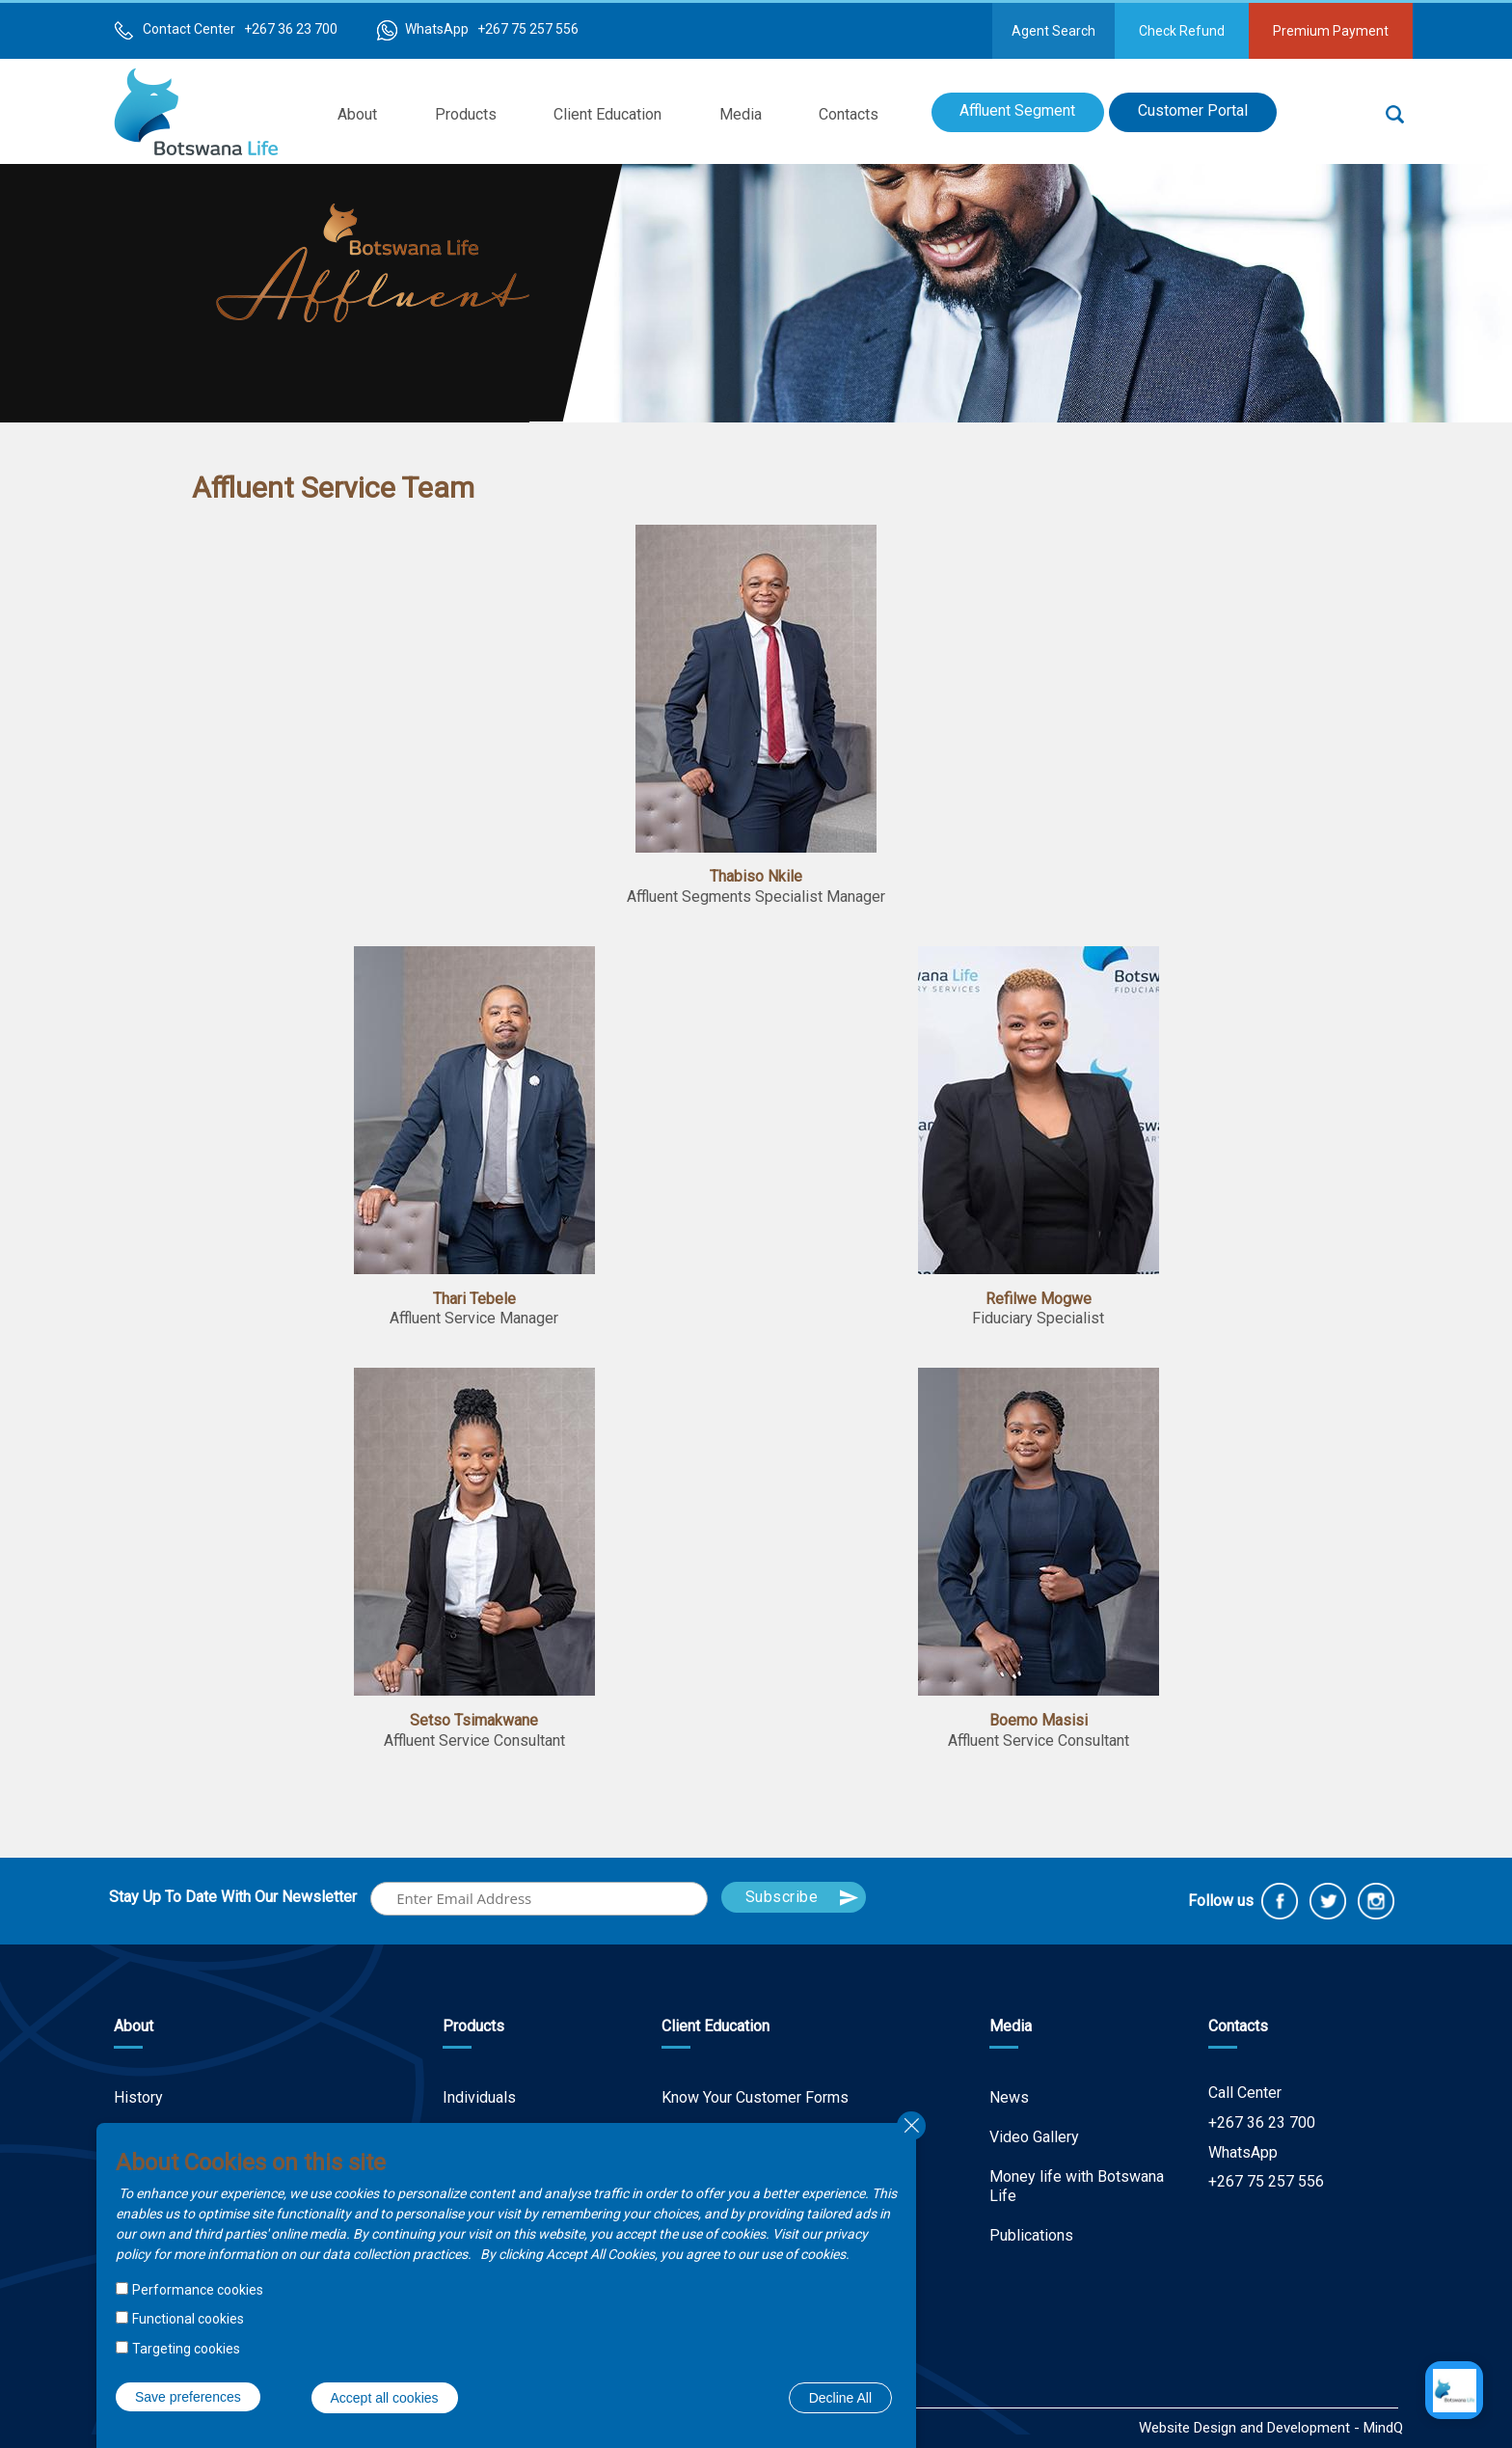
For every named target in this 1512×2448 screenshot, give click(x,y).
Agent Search (1053, 31)
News (1009, 2097)
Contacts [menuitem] (848, 114)
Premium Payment (1331, 31)
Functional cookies (188, 2318)
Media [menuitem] (740, 114)
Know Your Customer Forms (755, 2097)
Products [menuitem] (466, 114)
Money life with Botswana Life (1076, 2186)
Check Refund (1182, 31)
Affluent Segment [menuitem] (1017, 110)
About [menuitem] (357, 114)
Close (911, 2125)
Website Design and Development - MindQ (1271, 2427)
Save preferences (188, 2397)
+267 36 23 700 (1261, 2122)
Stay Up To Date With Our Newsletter (233, 1897)
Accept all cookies (385, 2398)
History (138, 2097)
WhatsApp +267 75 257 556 (492, 29)
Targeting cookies (186, 2348)
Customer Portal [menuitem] (1193, 110)
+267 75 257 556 (1266, 2181)
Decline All (840, 2398)
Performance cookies (197, 2290)
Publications (1031, 2235)
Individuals (479, 2097)
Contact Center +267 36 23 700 (240, 29)
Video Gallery (1034, 2137)
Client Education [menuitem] (608, 114)
